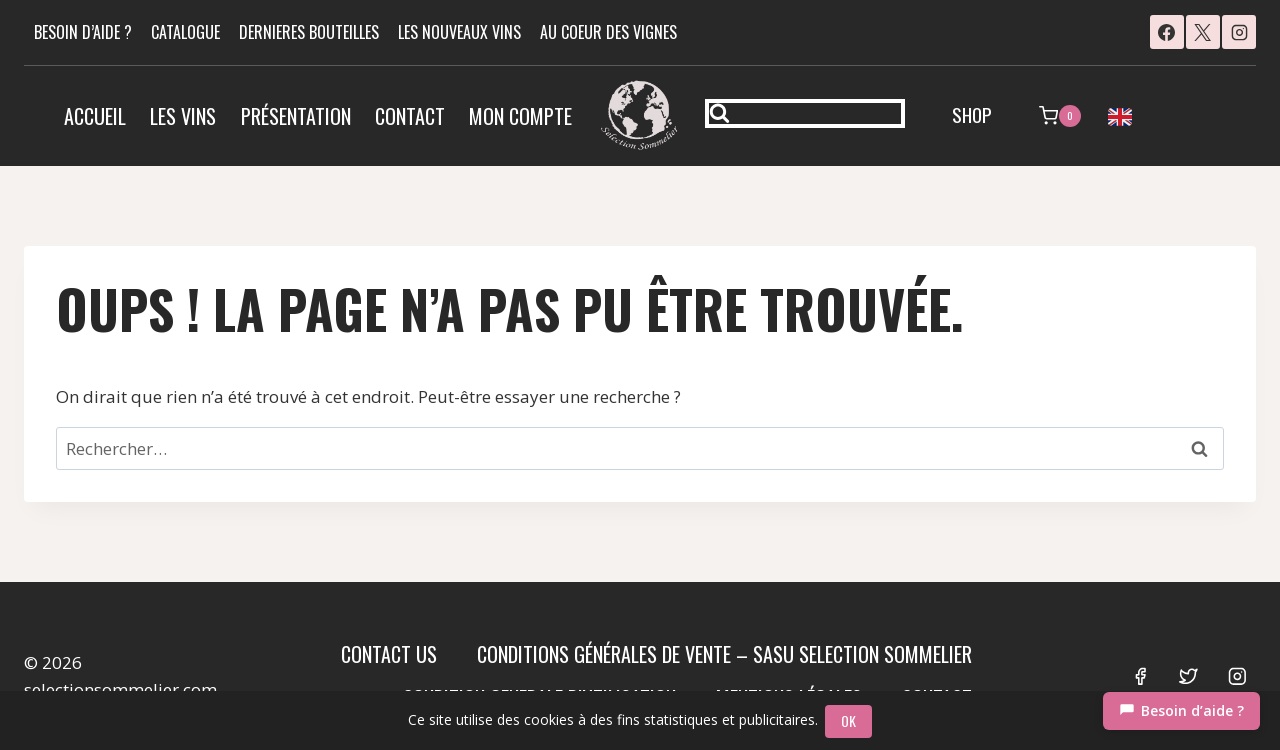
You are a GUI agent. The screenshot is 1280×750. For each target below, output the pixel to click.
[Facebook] (1167, 32)
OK (850, 720)
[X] (1203, 32)
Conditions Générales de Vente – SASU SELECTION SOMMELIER (724, 654)
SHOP (972, 114)
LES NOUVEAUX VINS (459, 32)
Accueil (95, 116)
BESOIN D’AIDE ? (83, 32)
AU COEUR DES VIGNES (608, 32)
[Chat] (1181, 711)
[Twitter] (1188, 675)
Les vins (183, 116)
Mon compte (520, 116)
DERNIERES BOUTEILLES (309, 32)
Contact (410, 116)
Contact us (389, 654)
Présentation (296, 116)
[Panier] (1060, 116)
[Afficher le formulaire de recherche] (805, 113)
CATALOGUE (185, 32)
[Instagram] (1239, 32)
